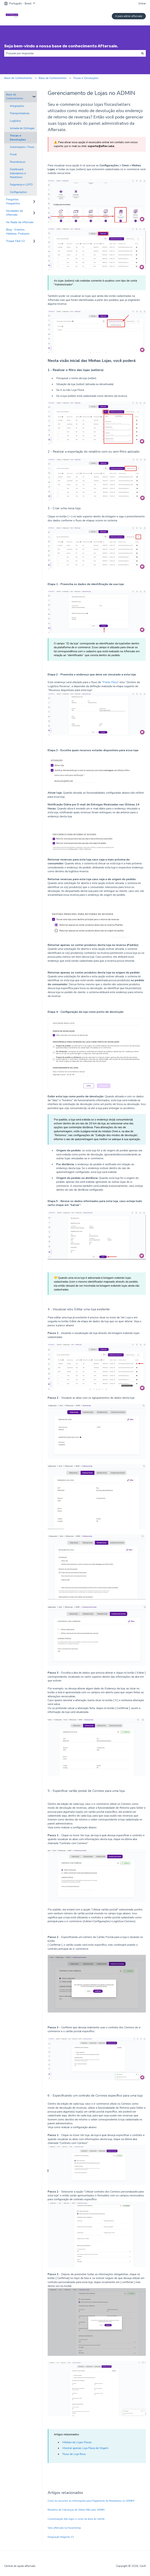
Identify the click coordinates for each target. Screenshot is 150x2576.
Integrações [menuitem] (17, 106)
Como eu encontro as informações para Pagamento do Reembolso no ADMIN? (91, 2500)
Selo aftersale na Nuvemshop (64, 2528)
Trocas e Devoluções (85, 78)
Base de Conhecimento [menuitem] (14, 96)
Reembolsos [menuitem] (17, 162)
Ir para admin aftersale (128, 16)
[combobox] (71, 53)
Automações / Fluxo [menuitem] (22, 147)
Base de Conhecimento (18, 78)
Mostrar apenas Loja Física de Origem (85, 2448)
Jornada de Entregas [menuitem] (22, 128)
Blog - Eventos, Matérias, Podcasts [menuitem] (17, 231)
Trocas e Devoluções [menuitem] (18, 137)
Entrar (142, 3)
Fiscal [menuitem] (13, 154)
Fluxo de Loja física (74, 2454)
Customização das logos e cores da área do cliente (76, 2519)
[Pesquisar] (142, 53)
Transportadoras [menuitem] (20, 113)
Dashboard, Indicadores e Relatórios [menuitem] (18, 173)
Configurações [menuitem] (18, 192)
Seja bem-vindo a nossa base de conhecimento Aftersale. (61, 46)
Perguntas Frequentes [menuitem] (13, 201)
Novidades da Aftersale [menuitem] (14, 213)
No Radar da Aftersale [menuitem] (19, 222)
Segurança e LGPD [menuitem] (21, 184)
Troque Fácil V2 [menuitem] (15, 241)
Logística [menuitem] (15, 121)
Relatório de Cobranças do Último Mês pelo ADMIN (76, 2509)
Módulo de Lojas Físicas (77, 2442)
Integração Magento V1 (61, 2537)
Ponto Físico (110, 682)
